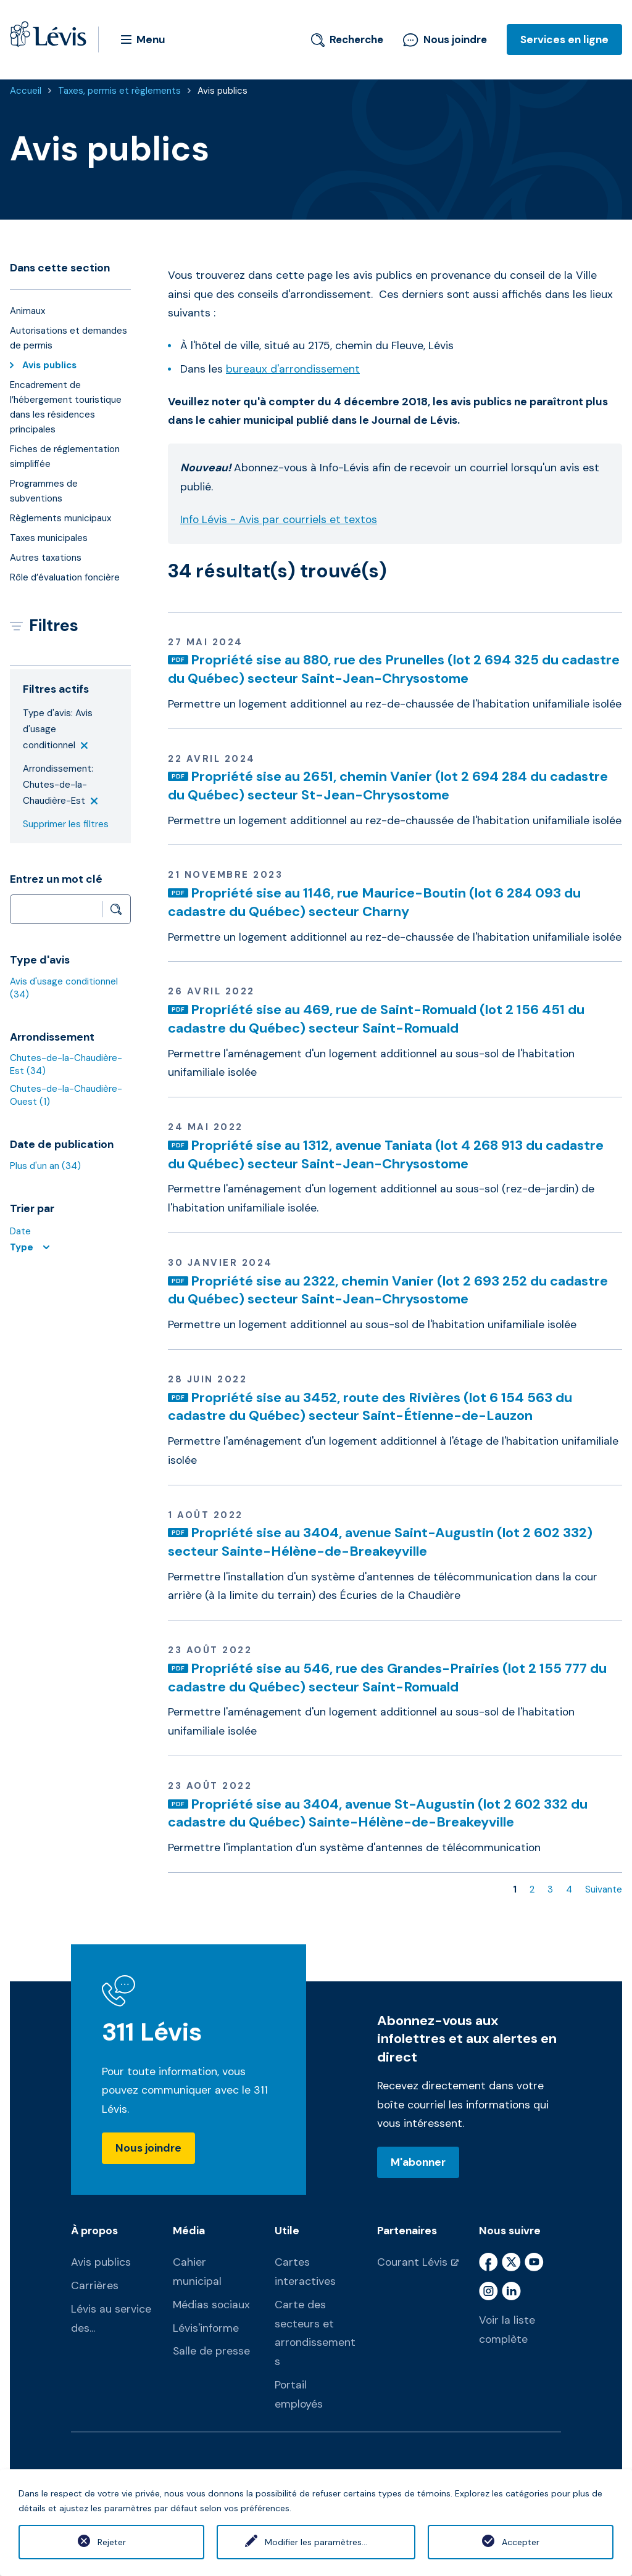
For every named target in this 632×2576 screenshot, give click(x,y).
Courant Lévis (412, 2262)
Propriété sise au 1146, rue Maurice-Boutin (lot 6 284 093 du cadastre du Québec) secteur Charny (374, 902)
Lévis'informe (206, 2328)
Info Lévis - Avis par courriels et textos (278, 519)
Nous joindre (445, 39)
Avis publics (222, 91)
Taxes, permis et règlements (119, 91)
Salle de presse (211, 2351)
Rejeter (112, 2542)
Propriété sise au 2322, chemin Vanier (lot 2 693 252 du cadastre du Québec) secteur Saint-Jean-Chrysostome (388, 1290)
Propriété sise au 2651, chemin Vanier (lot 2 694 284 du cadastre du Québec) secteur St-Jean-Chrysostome (388, 785)
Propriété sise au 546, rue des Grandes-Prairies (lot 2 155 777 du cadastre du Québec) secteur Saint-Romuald (387, 1677)
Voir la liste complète (507, 2329)
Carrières (94, 2285)
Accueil (25, 91)
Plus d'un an (45, 1166)
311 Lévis (152, 2032)
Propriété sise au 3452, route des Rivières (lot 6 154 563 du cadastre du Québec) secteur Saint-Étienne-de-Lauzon (370, 1407)
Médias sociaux (211, 2304)
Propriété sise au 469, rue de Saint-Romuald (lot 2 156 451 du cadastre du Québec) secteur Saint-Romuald (376, 1019)
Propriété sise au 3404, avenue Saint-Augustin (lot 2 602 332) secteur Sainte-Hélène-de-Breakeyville (380, 1542)
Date (20, 1231)
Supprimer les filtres (66, 824)
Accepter (520, 2542)
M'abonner (418, 2162)
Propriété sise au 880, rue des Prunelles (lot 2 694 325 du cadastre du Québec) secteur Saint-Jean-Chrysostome (394, 669)
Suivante (603, 1889)
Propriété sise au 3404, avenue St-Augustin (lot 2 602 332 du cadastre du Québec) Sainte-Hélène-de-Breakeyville (378, 1813)
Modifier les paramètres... (316, 2542)
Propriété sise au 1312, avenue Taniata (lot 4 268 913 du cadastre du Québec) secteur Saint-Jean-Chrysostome (386, 1154)
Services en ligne (564, 39)
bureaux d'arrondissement (293, 369)
